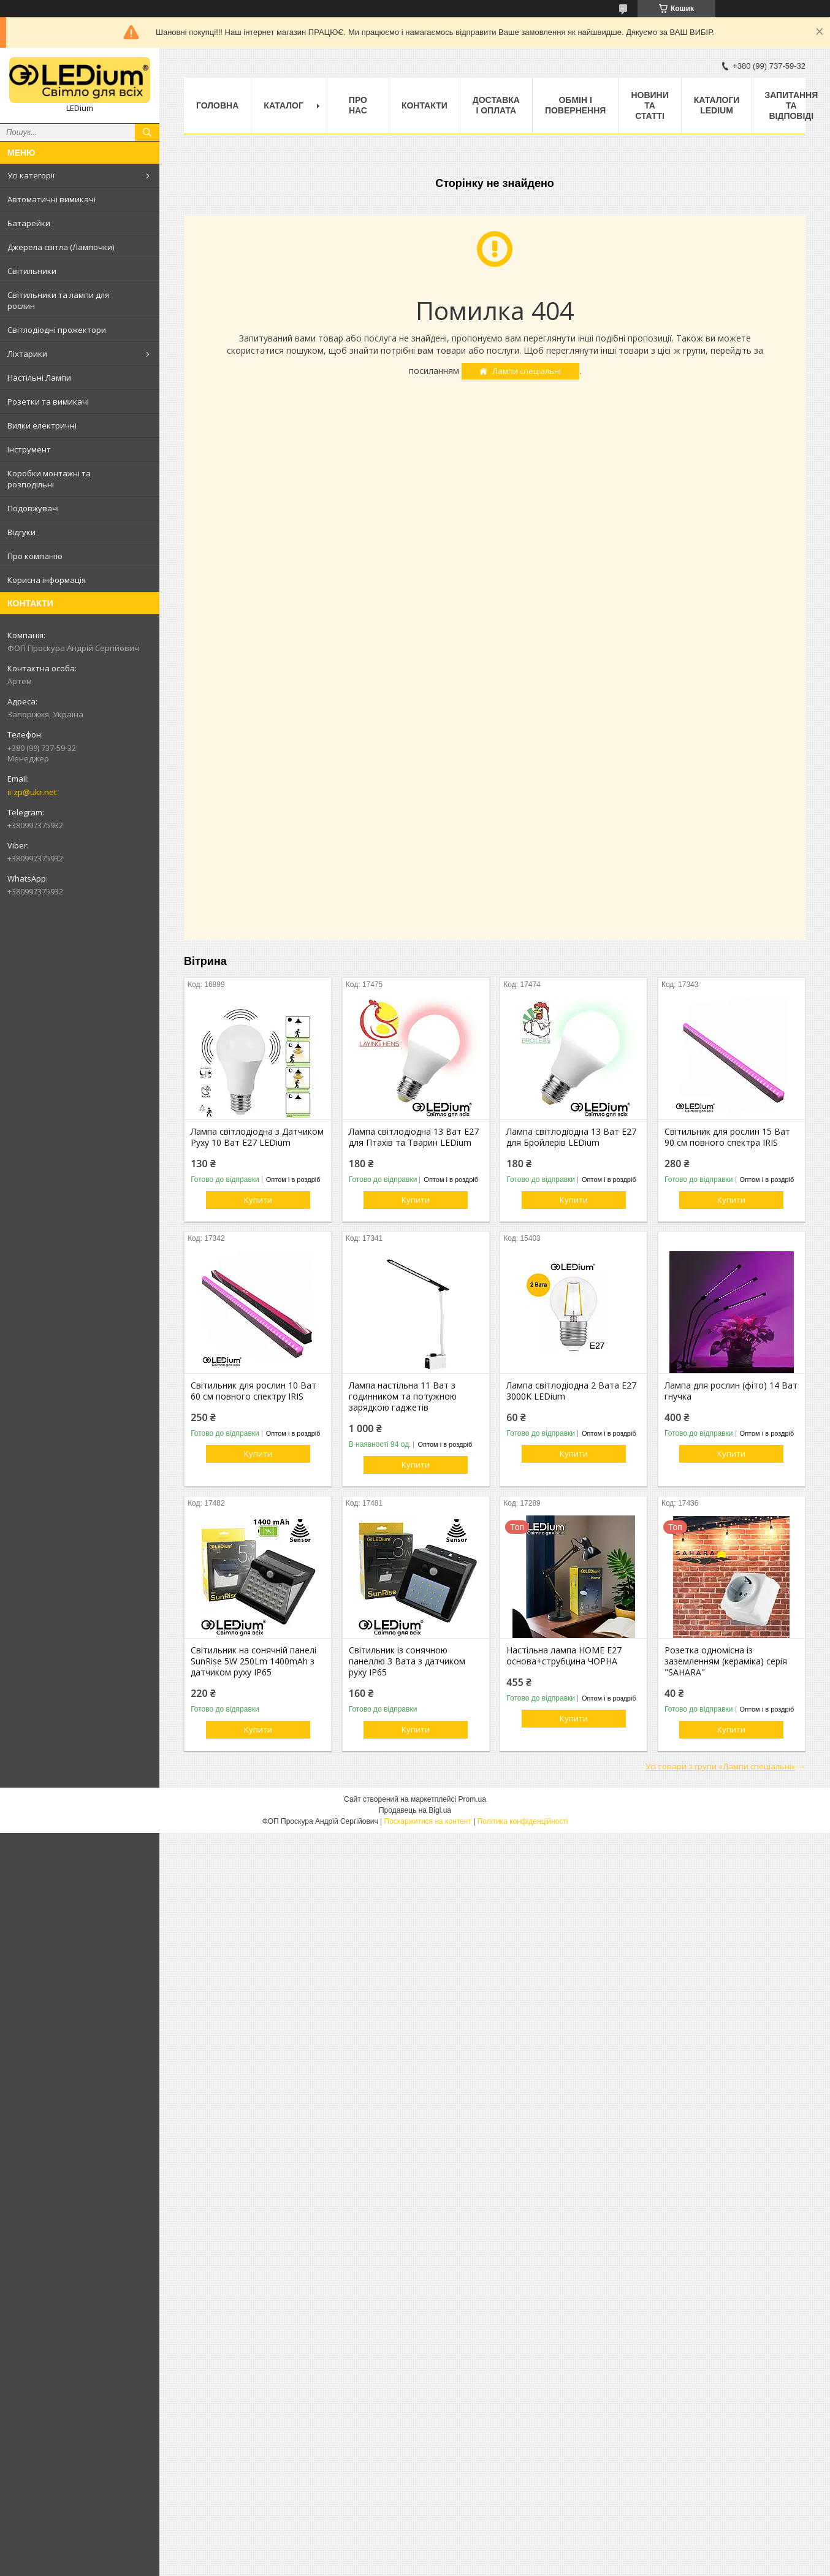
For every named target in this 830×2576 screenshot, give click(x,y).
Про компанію (35, 556)
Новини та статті (649, 105)
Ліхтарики (27, 353)
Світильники (31, 270)
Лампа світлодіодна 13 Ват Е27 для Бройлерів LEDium (571, 1137)
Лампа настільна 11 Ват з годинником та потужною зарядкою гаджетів (403, 1396)
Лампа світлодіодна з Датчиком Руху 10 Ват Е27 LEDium (257, 1137)
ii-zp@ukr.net (31, 792)
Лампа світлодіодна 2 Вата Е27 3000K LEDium (571, 1391)
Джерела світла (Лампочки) (60, 247)
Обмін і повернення (575, 105)
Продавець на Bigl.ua (415, 1810)
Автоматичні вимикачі (51, 199)
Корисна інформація (46, 579)
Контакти (424, 105)
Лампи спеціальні (526, 370)
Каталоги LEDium (717, 105)
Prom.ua (472, 1799)
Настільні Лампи (39, 377)
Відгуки (21, 532)
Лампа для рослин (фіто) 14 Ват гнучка (731, 1391)
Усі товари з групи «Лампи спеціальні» (720, 1766)
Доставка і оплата (496, 105)
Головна (217, 105)
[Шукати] (147, 132)
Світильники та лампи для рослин (58, 300)
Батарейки (28, 223)
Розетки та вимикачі (48, 401)
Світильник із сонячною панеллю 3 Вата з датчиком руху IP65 (407, 1661)
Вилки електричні (42, 425)
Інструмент (29, 449)
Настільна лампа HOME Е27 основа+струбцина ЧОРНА (564, 1656)
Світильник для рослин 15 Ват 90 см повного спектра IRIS (727, 1137)
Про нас (358, 105)
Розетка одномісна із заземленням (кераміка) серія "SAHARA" (725, 1661)
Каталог (283, 105)
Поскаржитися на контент (427, 1821)
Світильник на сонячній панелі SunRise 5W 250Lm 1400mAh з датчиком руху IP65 (253, 1661)
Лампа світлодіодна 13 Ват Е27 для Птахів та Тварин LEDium (414, 1137)
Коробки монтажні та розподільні (49, 479)
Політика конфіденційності (523, 1821)
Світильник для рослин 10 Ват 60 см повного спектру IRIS (253, 1391)
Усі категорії (31, 175)
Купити (258, 1199)
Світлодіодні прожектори (56, 329)
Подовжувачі (33, 508)
